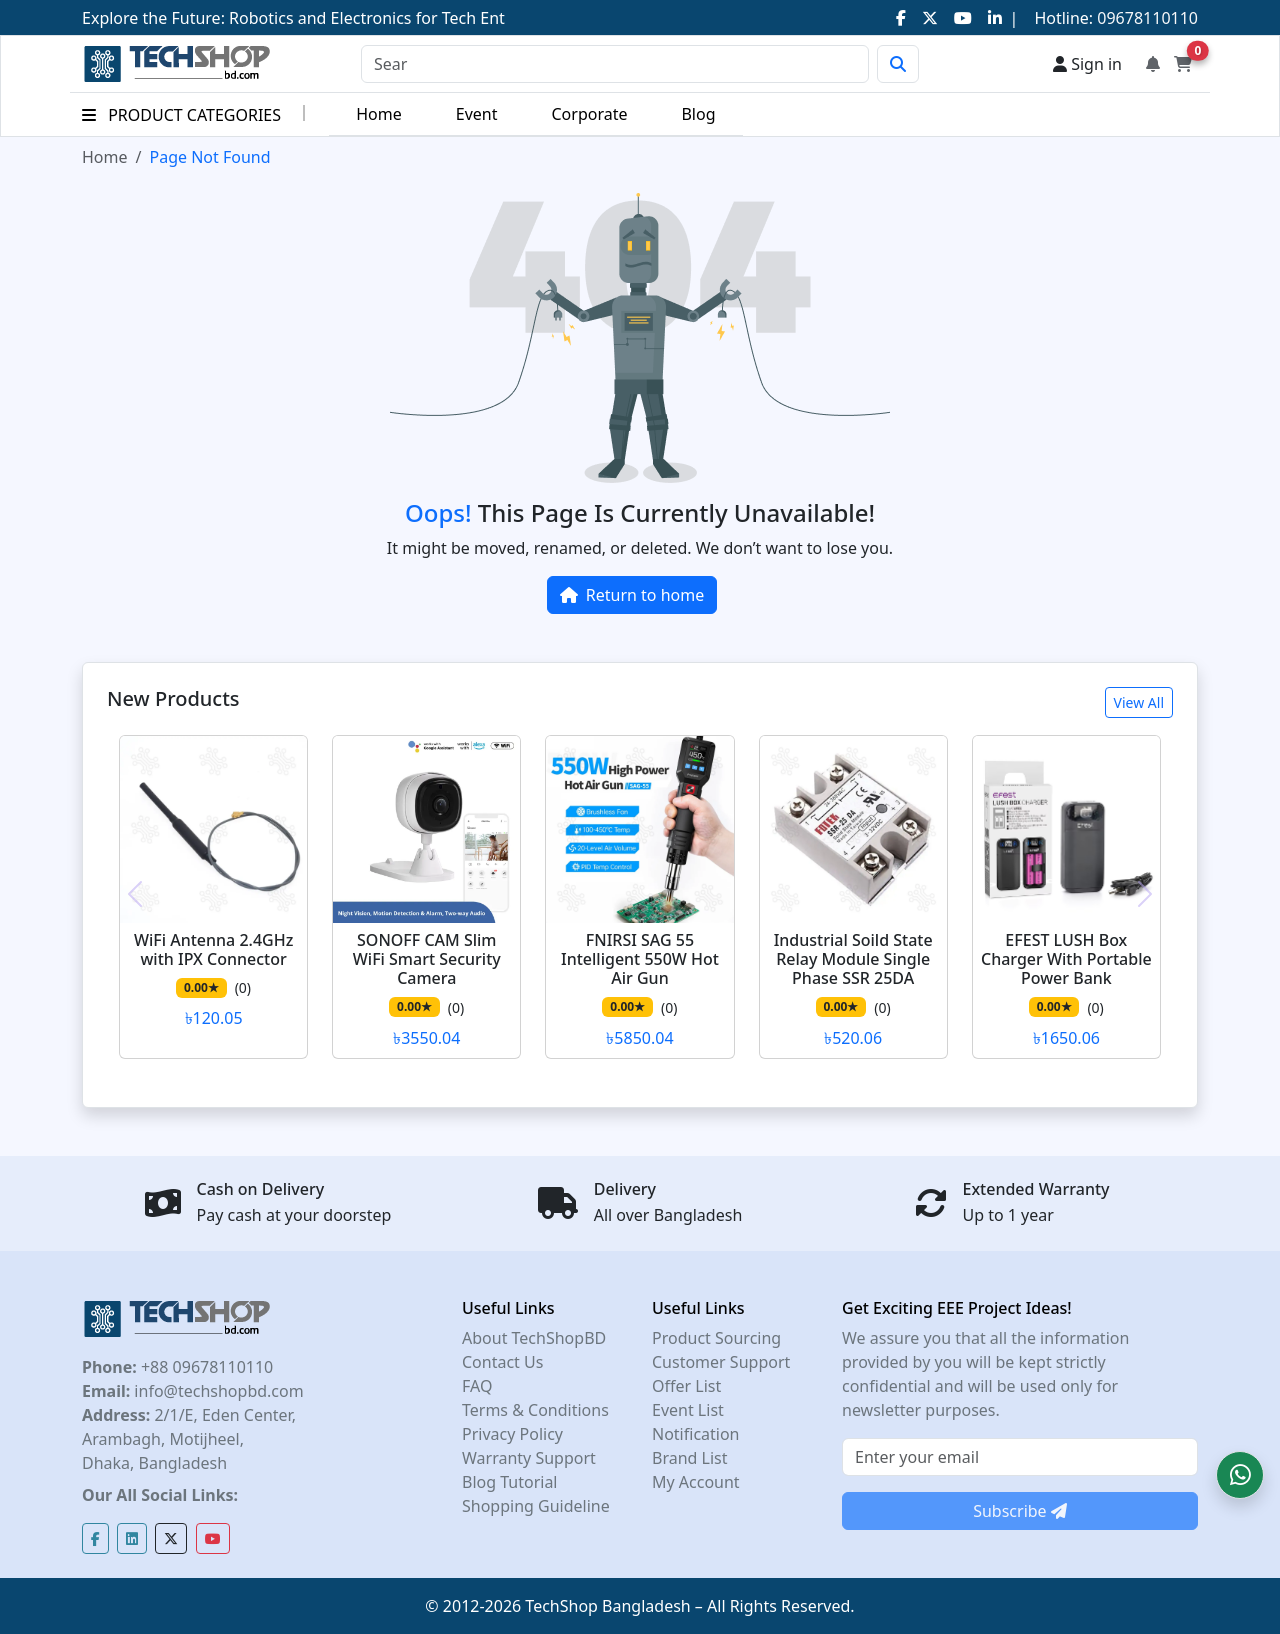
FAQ (477, 1386)
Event (477, 114)
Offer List (686, 1386)
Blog (698, 114)
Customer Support (721, 1362)
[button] (1240, 1475)
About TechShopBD (534, 1338)
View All (1139, 702)
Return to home (632, 595)
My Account (696, 1482)
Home (379, 114)
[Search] (615, 64)
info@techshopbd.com (216, 1391)
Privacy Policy (512, 1434)
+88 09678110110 (205, 1367)
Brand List (690, 1458)
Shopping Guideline (536, 1506)
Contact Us (502, 1362)
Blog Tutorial (510, 1482)
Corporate (589, 114)
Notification (696, 1434)
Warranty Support (529, 1458)
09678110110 (1145, 18)
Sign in (1087, 64)
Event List (688, 1410)
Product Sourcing (716, 1338)
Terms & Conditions (535, 1410)
